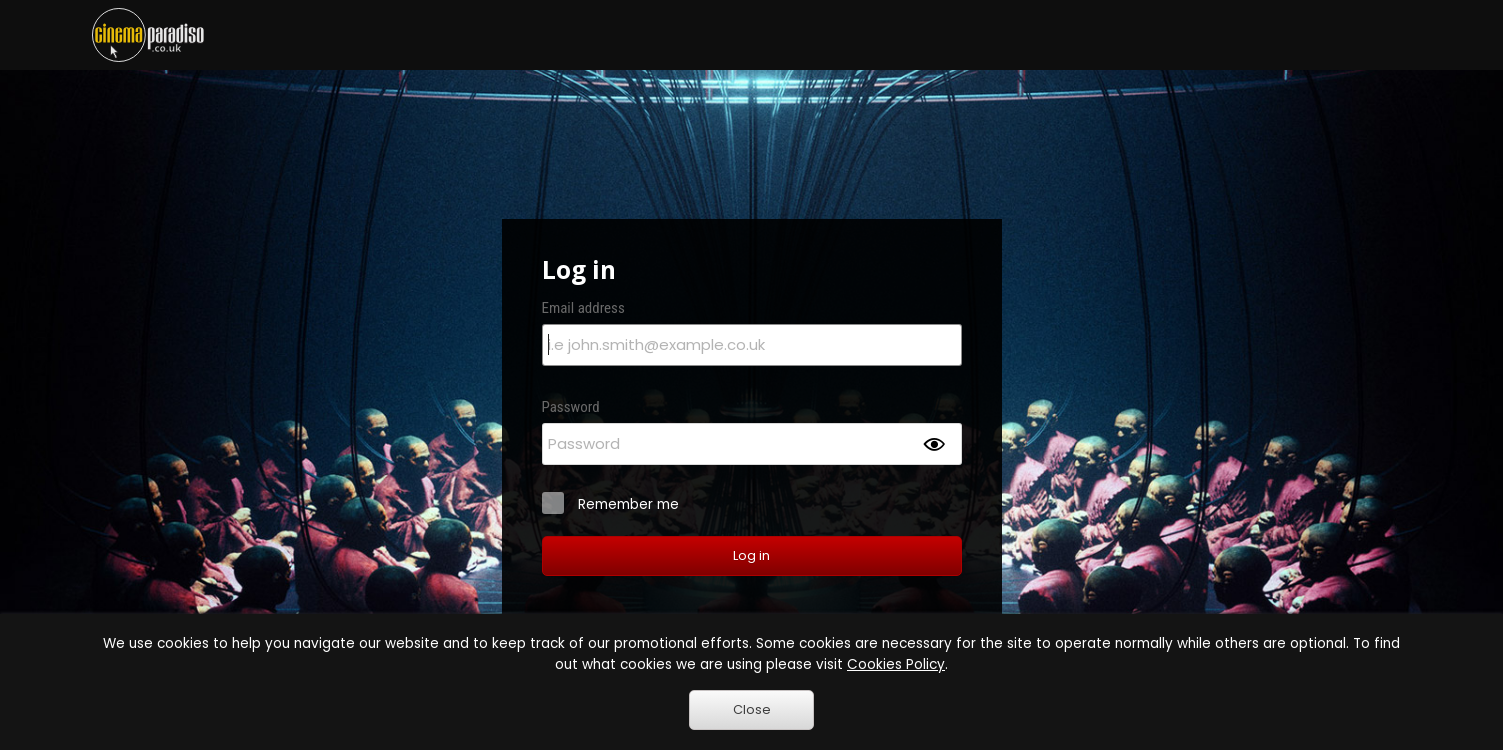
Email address (583, 308)
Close (752, 709)
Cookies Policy (896, 664)
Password (571, 407)
